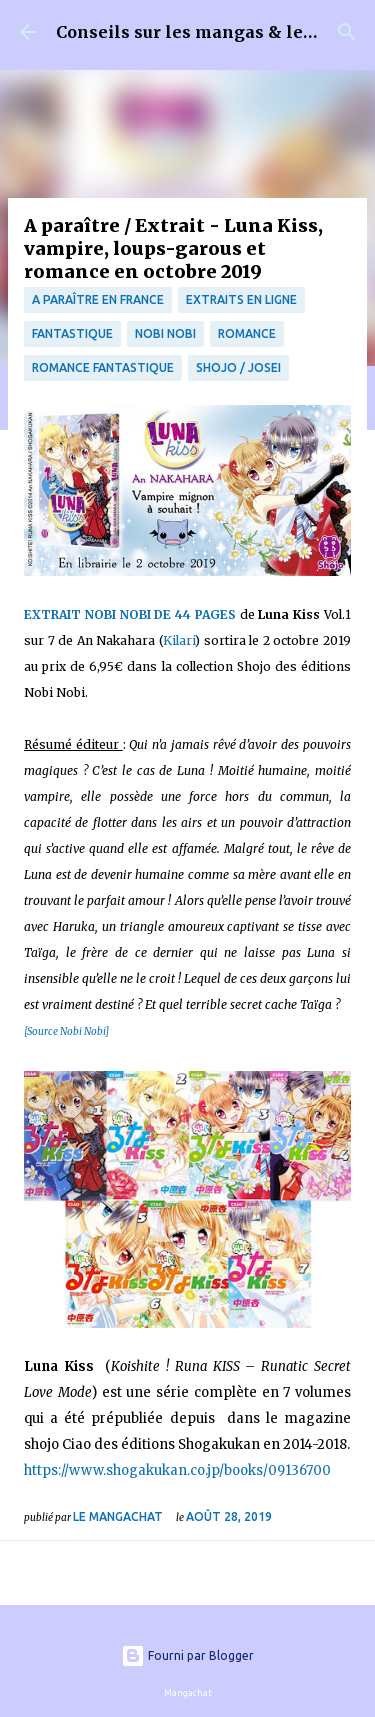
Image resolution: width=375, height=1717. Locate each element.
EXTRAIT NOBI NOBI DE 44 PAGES (130, 614)
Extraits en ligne (241, 299)
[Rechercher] (347, 32)
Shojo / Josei (238, 367)
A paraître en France (98, 299)
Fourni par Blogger (187, 1655)
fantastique (72, 333)
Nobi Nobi (165, 333)
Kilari (179, 640)
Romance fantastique (103, 367)
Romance (247, 333)
